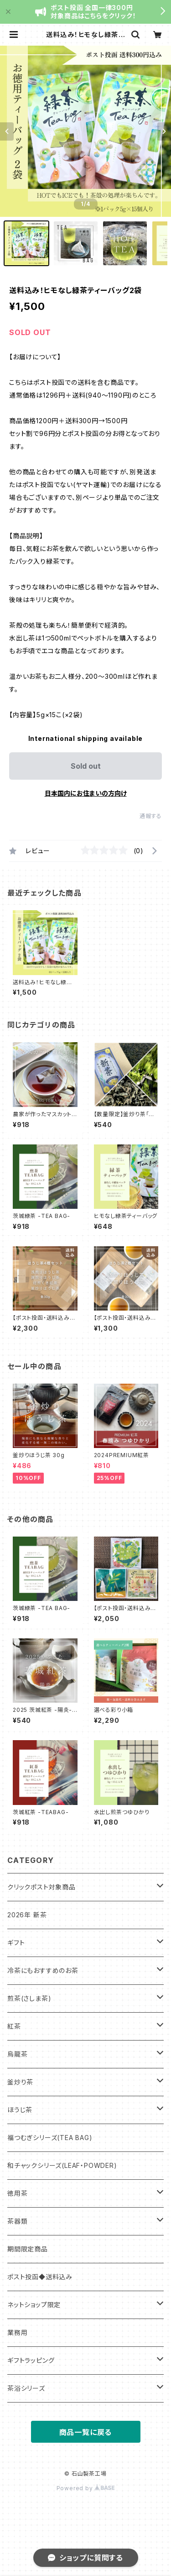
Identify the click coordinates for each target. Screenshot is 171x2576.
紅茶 (14, 2026)
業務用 (17, 2332)
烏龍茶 (17, 2054)
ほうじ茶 (19, 2110)
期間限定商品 (27, 2249)
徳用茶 (17, 2193)
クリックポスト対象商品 (41, 1887)
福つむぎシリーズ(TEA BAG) (50, 2137)
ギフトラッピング (30, 2360)
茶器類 (17, 2221)
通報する (151, 816)
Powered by (86, 2488)
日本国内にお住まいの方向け (86, 793)
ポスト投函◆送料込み (40, 2277)
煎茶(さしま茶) (29, 1998)
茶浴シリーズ (26, 2388)
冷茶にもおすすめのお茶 (42, 1970)
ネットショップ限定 (34, 2304)
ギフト (16, 1942)
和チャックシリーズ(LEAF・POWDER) (62, 2165)
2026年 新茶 (27, 1915)
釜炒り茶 (20, 2082)
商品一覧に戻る (85, 2432)
